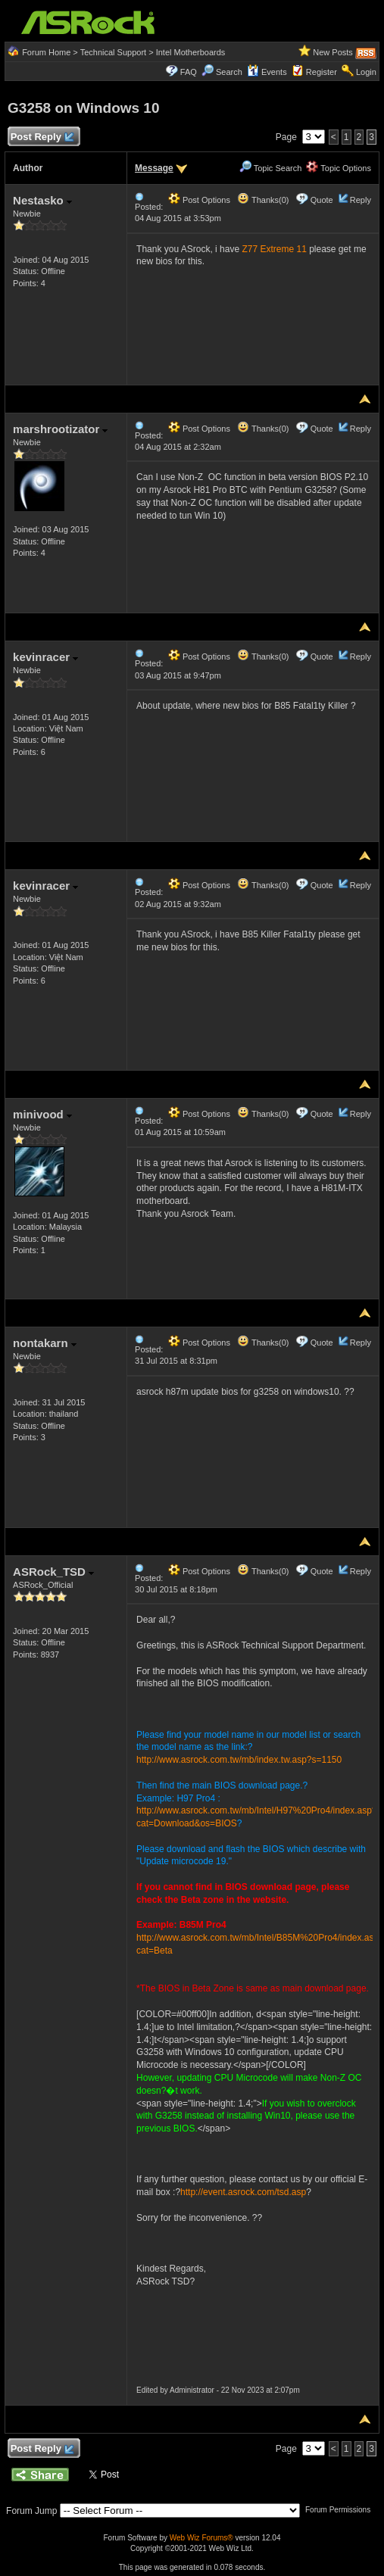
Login (366, 71)
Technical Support (113, 52)
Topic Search (270, 168)
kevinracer (45, 656)
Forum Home (46, 52)
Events (267, 71)
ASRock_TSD (53, 1571)
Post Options (199, 199)
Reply (360, 199)
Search (229, 71)
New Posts (333, 52)
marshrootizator (60, 429)
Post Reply (42, 137)
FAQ (188, 71)
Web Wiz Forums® (201, 2538)
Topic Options (338, 168)
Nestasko (42, 200)
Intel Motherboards (191, 52)
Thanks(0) (263, 199)
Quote (322, 199)
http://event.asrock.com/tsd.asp (243, 2192)
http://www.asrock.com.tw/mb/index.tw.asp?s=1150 (239, 1759)
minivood (42, 1114)
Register (321, 71)
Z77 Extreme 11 (274, 249)
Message (154, 168)
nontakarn (44, 1342)
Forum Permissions (341, 2510)
